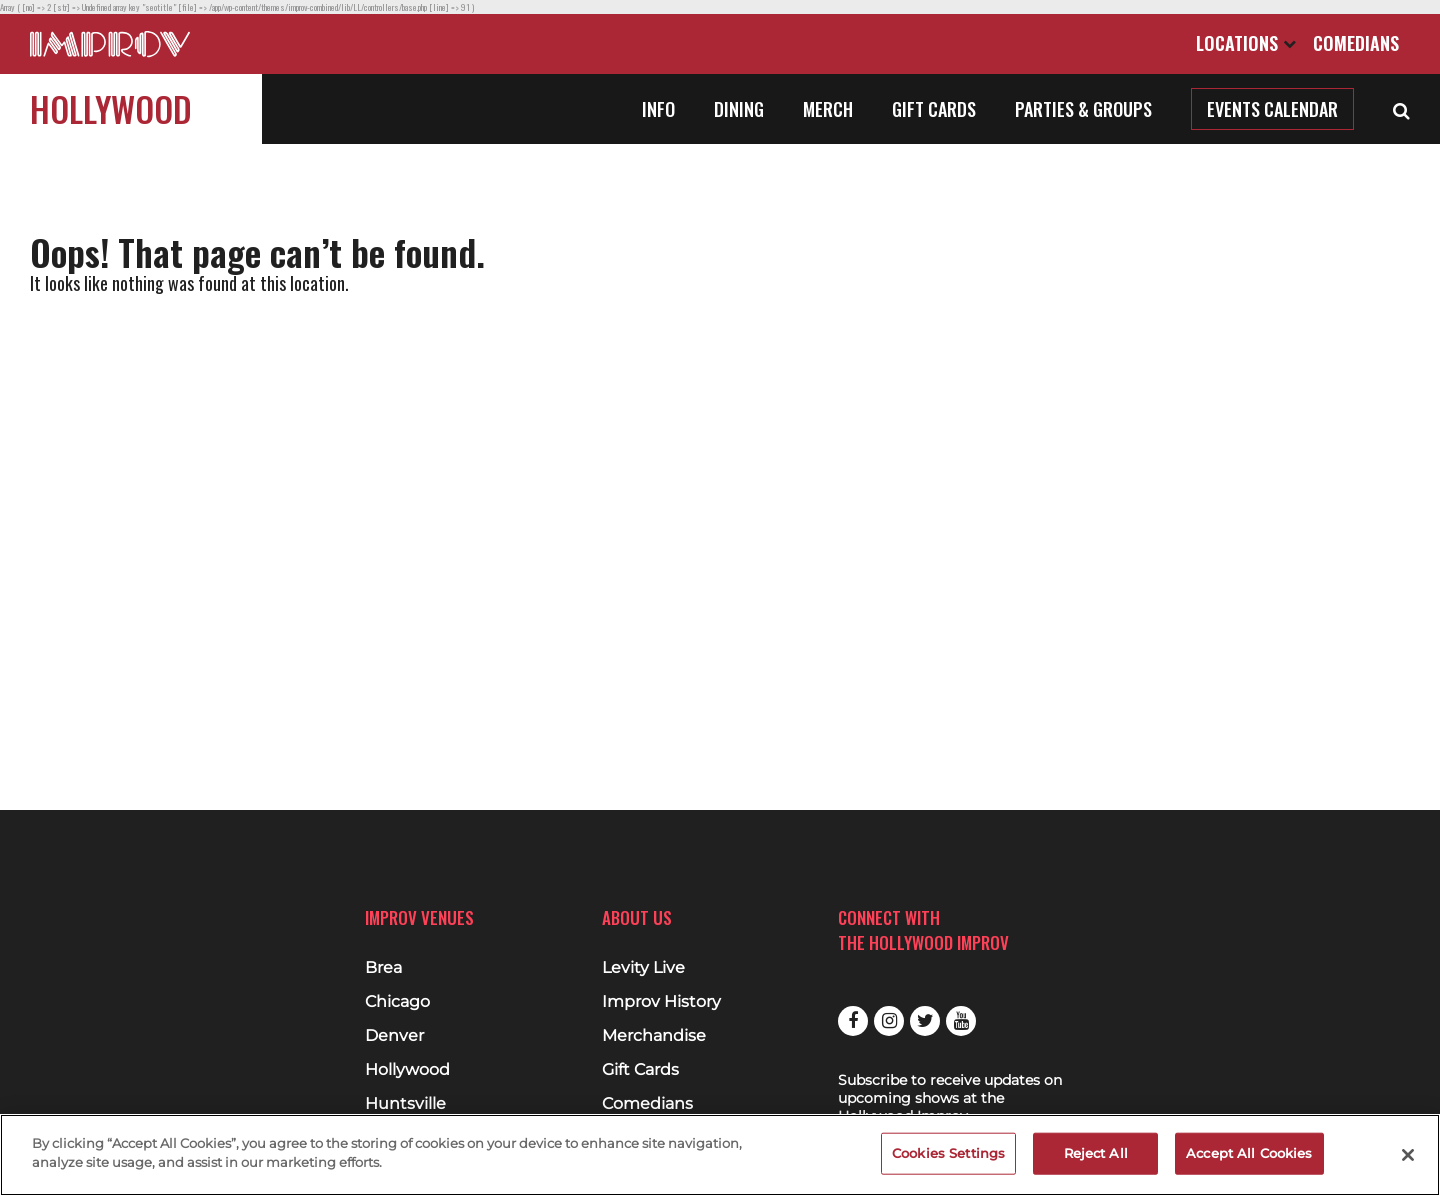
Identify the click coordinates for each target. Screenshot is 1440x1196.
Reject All (1096, 1153)
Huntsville (405, 1104)
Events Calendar (1272, 109)
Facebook (853, 1021)
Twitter (925, 1021)
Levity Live (643, 968)
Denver (394, 1036)
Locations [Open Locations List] (1246, 43)
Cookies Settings (948, 1153)
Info (658, 109)
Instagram (889, 1021)
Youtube (961, 1021)
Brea (383, 968)
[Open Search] (1401, 109)
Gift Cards (934, 109)
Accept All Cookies (1249, 1153)
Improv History (661, 1002)
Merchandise (654, 1036)
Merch (828, 109)
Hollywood (111, 108)
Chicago (397, 1002)
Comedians (1356, 43)
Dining (739, 109)
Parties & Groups (1083, 109)
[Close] (1408, 1155)
